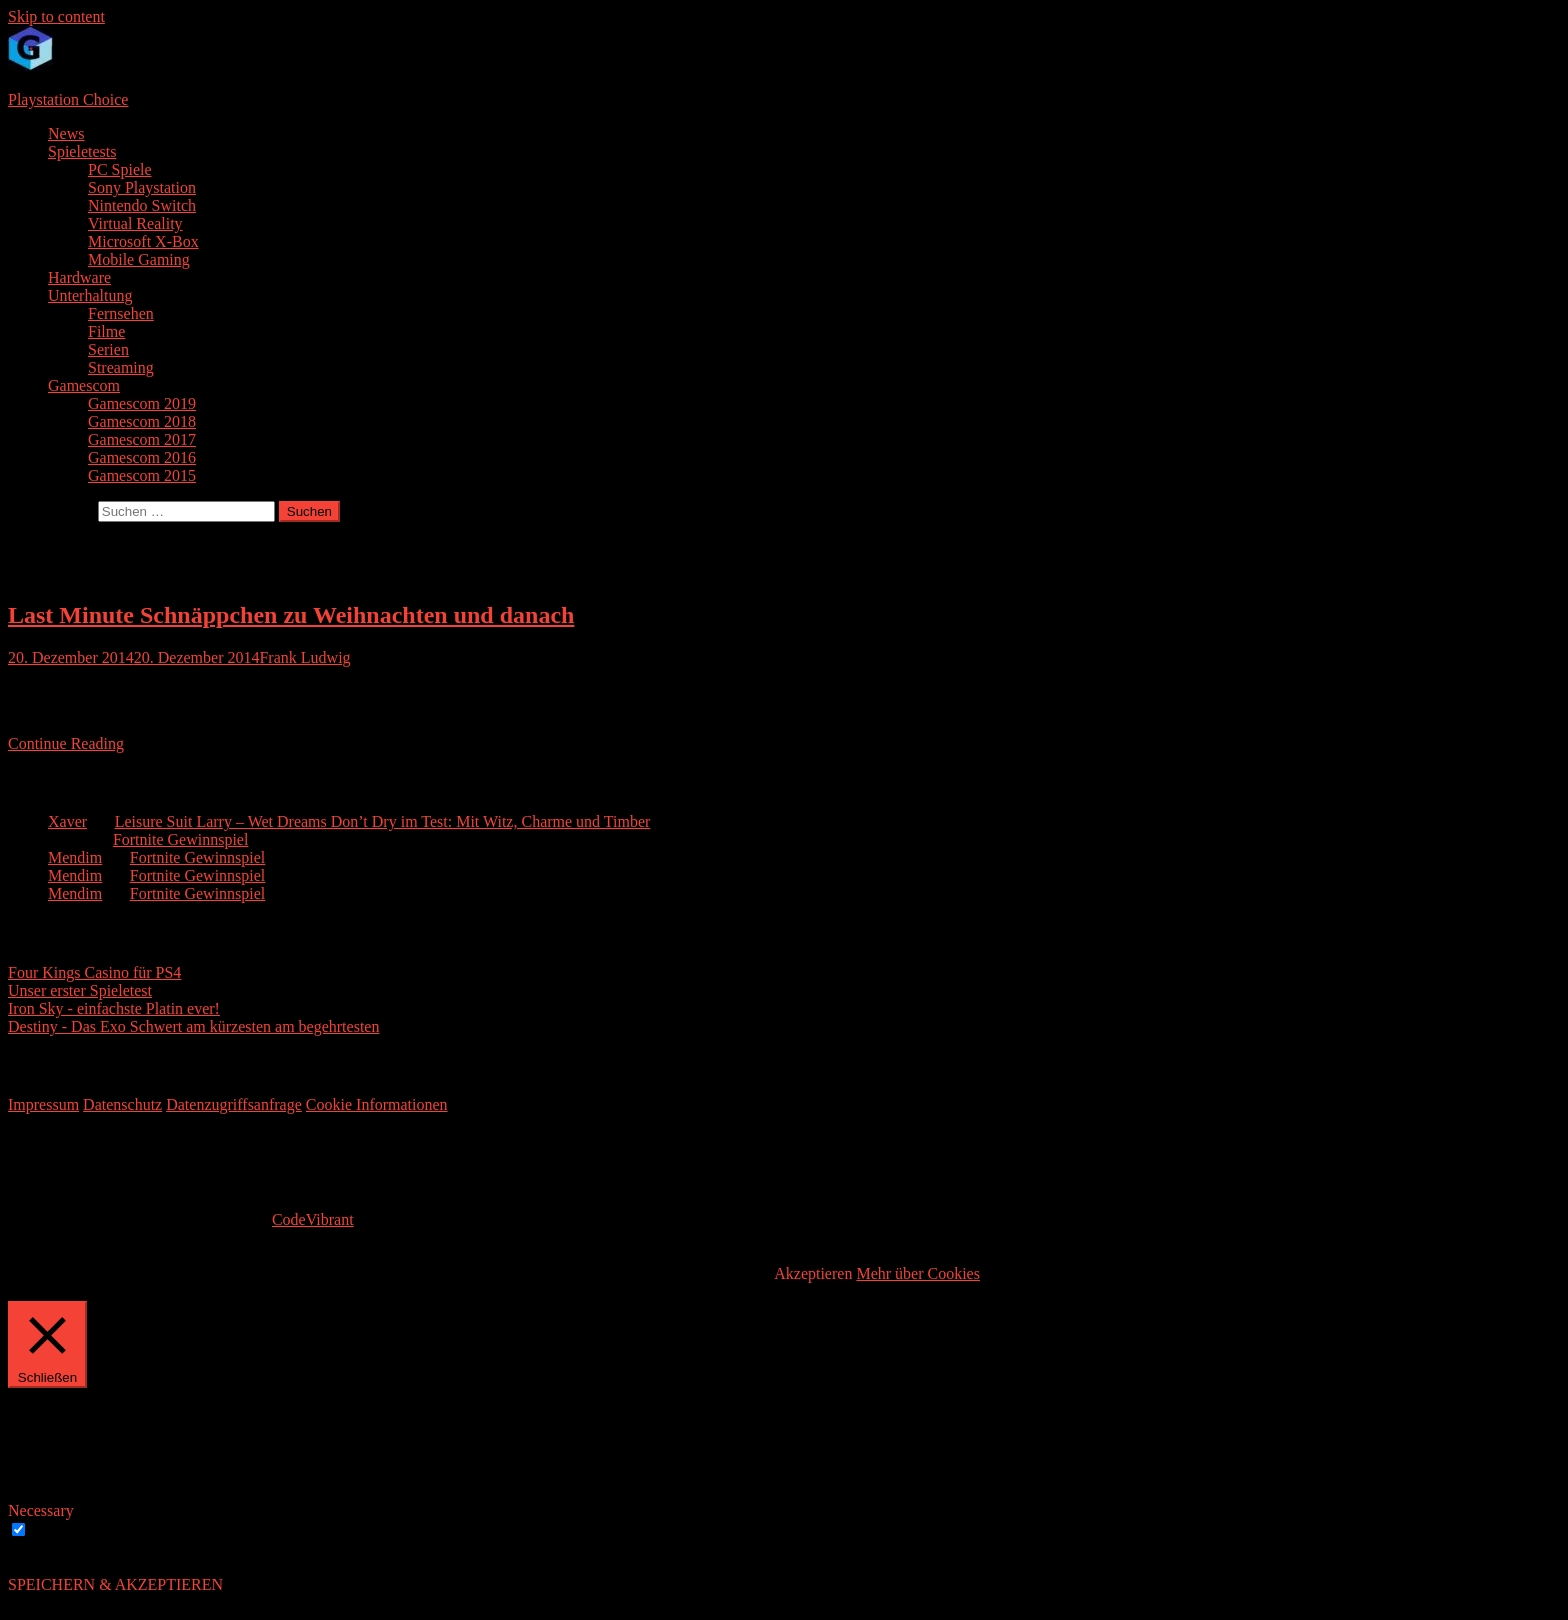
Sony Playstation (142, 187)
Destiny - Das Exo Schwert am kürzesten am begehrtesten (193, 1026)
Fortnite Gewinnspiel (181, 839)
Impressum (43, 1104)
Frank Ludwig (304, 657)
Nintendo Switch (142, 205)
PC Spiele (120, 169)
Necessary (65, 1530)
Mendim (75, 857)
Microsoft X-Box (143, 241)
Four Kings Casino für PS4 (94, 972)
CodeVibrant (313, 1219)
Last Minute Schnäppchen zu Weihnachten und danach (291, 615)
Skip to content (56, 16)
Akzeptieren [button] (813, 1273)
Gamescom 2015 (142, 475)
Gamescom (84, 385)
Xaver (67, 821)
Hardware (79, 277)
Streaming (121, 367)
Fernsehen (121, 313)
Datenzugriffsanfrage (234, 1104)
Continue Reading (66, 743)
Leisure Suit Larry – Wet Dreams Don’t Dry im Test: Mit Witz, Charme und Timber (383, 821)
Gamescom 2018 (142, 421)
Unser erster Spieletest (80, 990)
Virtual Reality (135, 223)
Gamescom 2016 (142, 457)
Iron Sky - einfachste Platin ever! (114, 1008)
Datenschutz (122, 1104)
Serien (108, 349)
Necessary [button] (41, 1510)
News (66, 133)
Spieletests (82, 151)
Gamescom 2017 (142, 439)
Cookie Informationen (377, 1104)
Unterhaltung (90, 295)
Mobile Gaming (139, 259)
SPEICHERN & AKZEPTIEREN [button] (115, 1584)
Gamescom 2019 (142, 403)
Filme (106, 331)
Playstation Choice (68, 99)
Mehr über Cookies (918, 1273)
